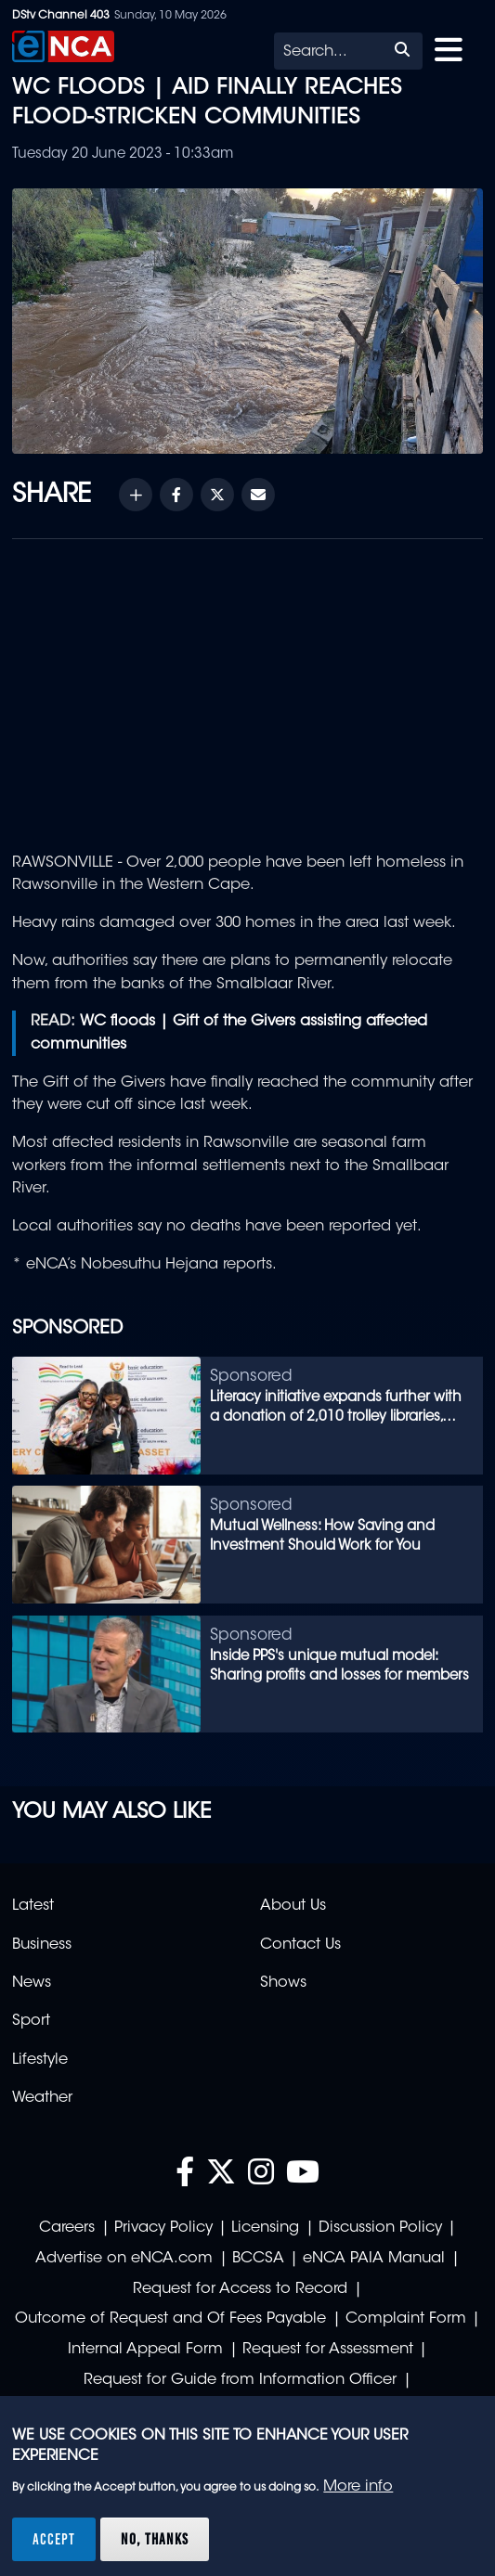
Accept (54, 2539)
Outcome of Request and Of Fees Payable (170, 2319)
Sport (31, 2021)
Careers (67, 2228)
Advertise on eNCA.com (124, 2258)
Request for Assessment (327, 2349)
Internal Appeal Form (145, 2349)
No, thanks (155, 2539)
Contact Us (300, 1945)
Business (42, 1945)
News (31, 1983)
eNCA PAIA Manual (374, 2258)
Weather (42, 2098)
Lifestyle (40, 2060)
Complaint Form (405, 2319)
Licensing (265, 2228)
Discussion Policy (380, 2228)
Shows (283, 1983)
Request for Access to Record (240, 2289)
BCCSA (258, 2258)
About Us (293, 1906)
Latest (33, 1906)
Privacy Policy (163, 2228)
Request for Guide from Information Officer (240, 2380)
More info (358, 2486)
